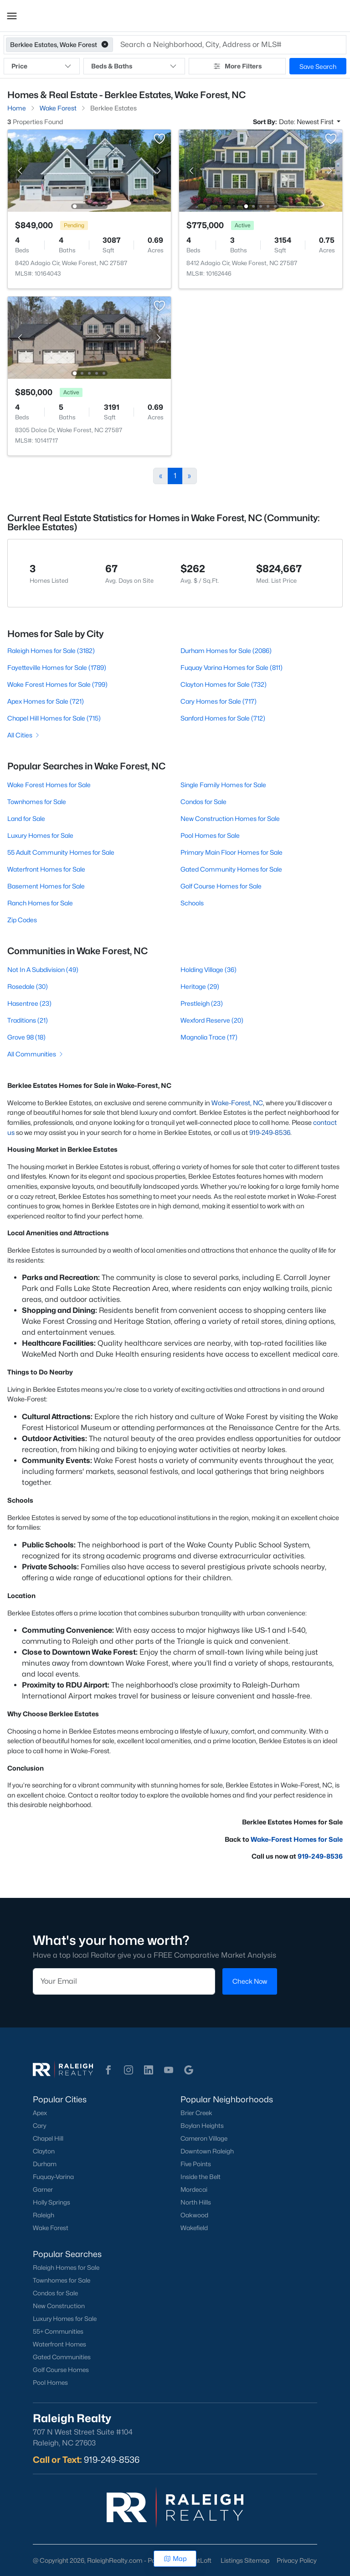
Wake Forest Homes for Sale (49, 785)
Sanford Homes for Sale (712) (222, 718)
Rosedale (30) (27, 986)
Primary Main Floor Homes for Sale (231, 852)
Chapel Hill (48, 2138)
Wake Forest (50, 2227)
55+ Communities (58, 2331)
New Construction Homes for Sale (230, 818)
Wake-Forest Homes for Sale (297, 1839)
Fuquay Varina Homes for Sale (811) (231, 667)
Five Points (195, 2164)
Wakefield (194, 2227)
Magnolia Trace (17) (208, 1037)
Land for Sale (26, 818)
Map (175, 2558)
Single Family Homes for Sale (223, 785)
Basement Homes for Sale (46, 886)
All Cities (24, 735)
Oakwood (194, 2215)
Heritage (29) (199, 986)
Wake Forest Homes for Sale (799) (57, 684)
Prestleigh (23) (201, 1003)
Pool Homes (50, 2382)
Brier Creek (196, 2112)
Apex (40, 2112)
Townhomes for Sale (36, 801)
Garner (43, 2189)
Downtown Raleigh (207, 2151)
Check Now (249, 1981)
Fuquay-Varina (53, 2176)
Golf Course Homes (61, 2369)
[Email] (124, 1981)
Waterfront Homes (59, 2344)
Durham (45, 2164)
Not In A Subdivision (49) (42, 969)
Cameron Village (203, 2138)
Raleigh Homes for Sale (66, 2267)
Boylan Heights (202, 2125)
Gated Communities (62, 2357)
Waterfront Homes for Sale (46, 869)
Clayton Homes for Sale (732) (223, 684)
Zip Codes (22, 920)
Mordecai (193, 2189)
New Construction (59, 2306)
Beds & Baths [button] (134, 66)
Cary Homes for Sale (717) (218, 701)
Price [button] (41, 66)
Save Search (317, 66)
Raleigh (43, 2215)
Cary (39, 2125)
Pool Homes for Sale (210, 835)
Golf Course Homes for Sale (221, 886)
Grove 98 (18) (26, 1037)
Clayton (44, 2151)
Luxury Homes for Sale (40, 835)
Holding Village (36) (208, 969)
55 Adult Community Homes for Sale (60, 852)
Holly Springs (51, 2202)
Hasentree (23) (29, 1003)
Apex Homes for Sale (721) (45, 701)
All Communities (35, 1054)
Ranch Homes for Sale (40, 903)
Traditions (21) (27, 1020)
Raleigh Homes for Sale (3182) (51, 650)
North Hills (195, 2202)
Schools (192, 903)
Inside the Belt (200, 2176)
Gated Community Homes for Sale (231, 869)
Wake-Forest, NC (237, 1103)
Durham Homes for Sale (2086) (226, 650)
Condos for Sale (203, 801)
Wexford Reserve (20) (211, 1020)
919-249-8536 (269, 1132)
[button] (12, 16)
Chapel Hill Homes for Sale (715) (54, 718)
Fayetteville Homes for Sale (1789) (56, 667)
